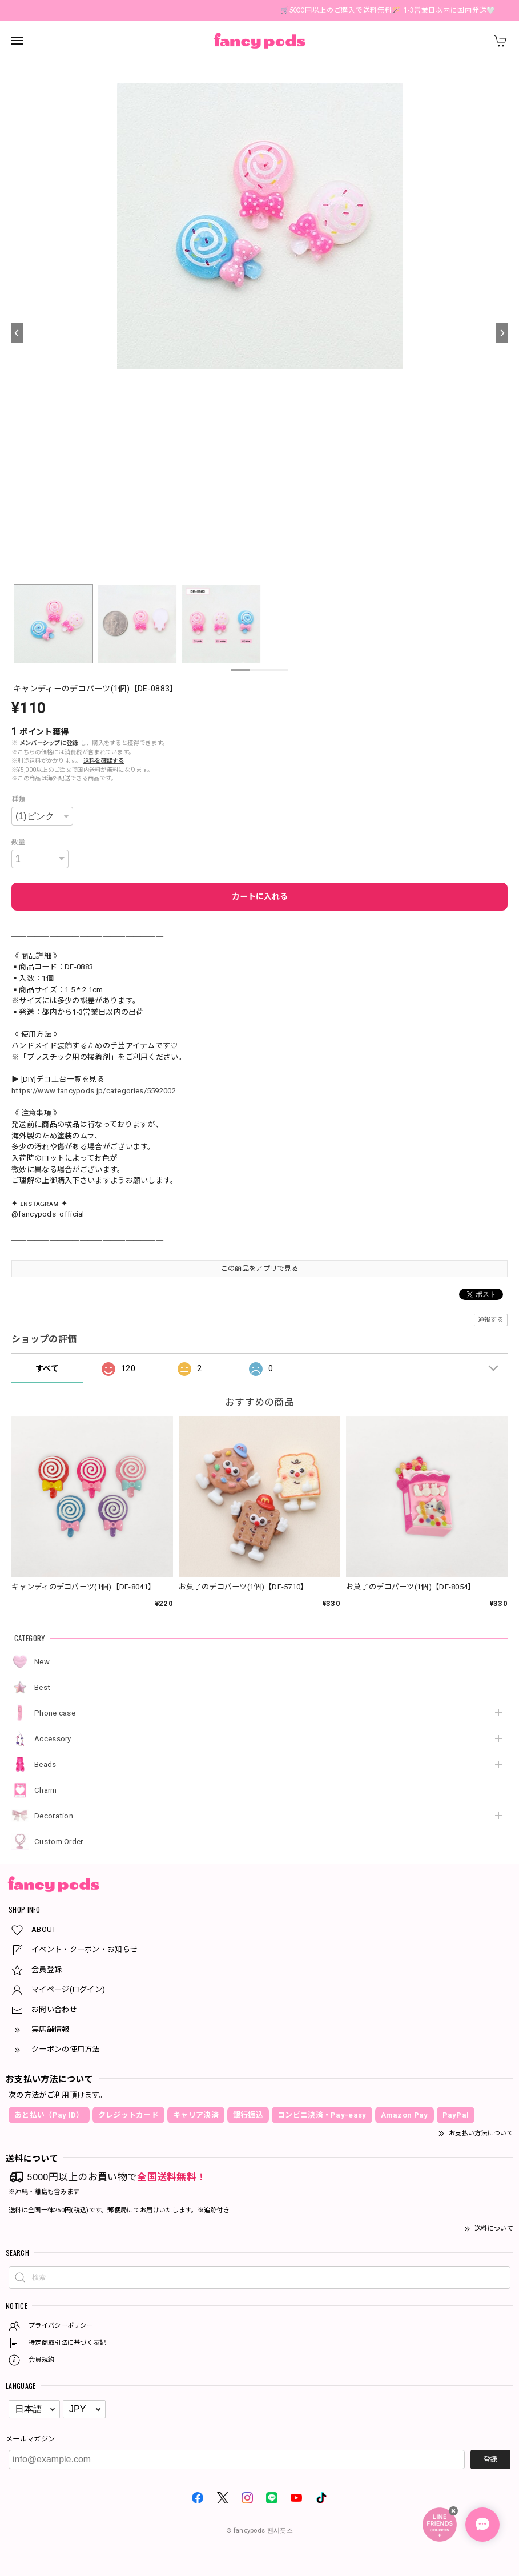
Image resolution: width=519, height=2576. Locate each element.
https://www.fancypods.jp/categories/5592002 (93, 1090)
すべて (47, 1368)
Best (42, 1687)
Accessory (52, 1738)
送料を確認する (103, 760)
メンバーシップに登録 (48, 743)
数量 (18, 842)
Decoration (53, 1816)
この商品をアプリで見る (259, 1269)
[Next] (502, 333)
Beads (45, 1764)
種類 (18, 799)
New (42, 1661)
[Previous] (17, 333)
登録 (490, 2460)
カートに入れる (260, 896)
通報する (491, 1319)
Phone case (54, 1713)
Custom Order (58, 1841)
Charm (45, 1790)
